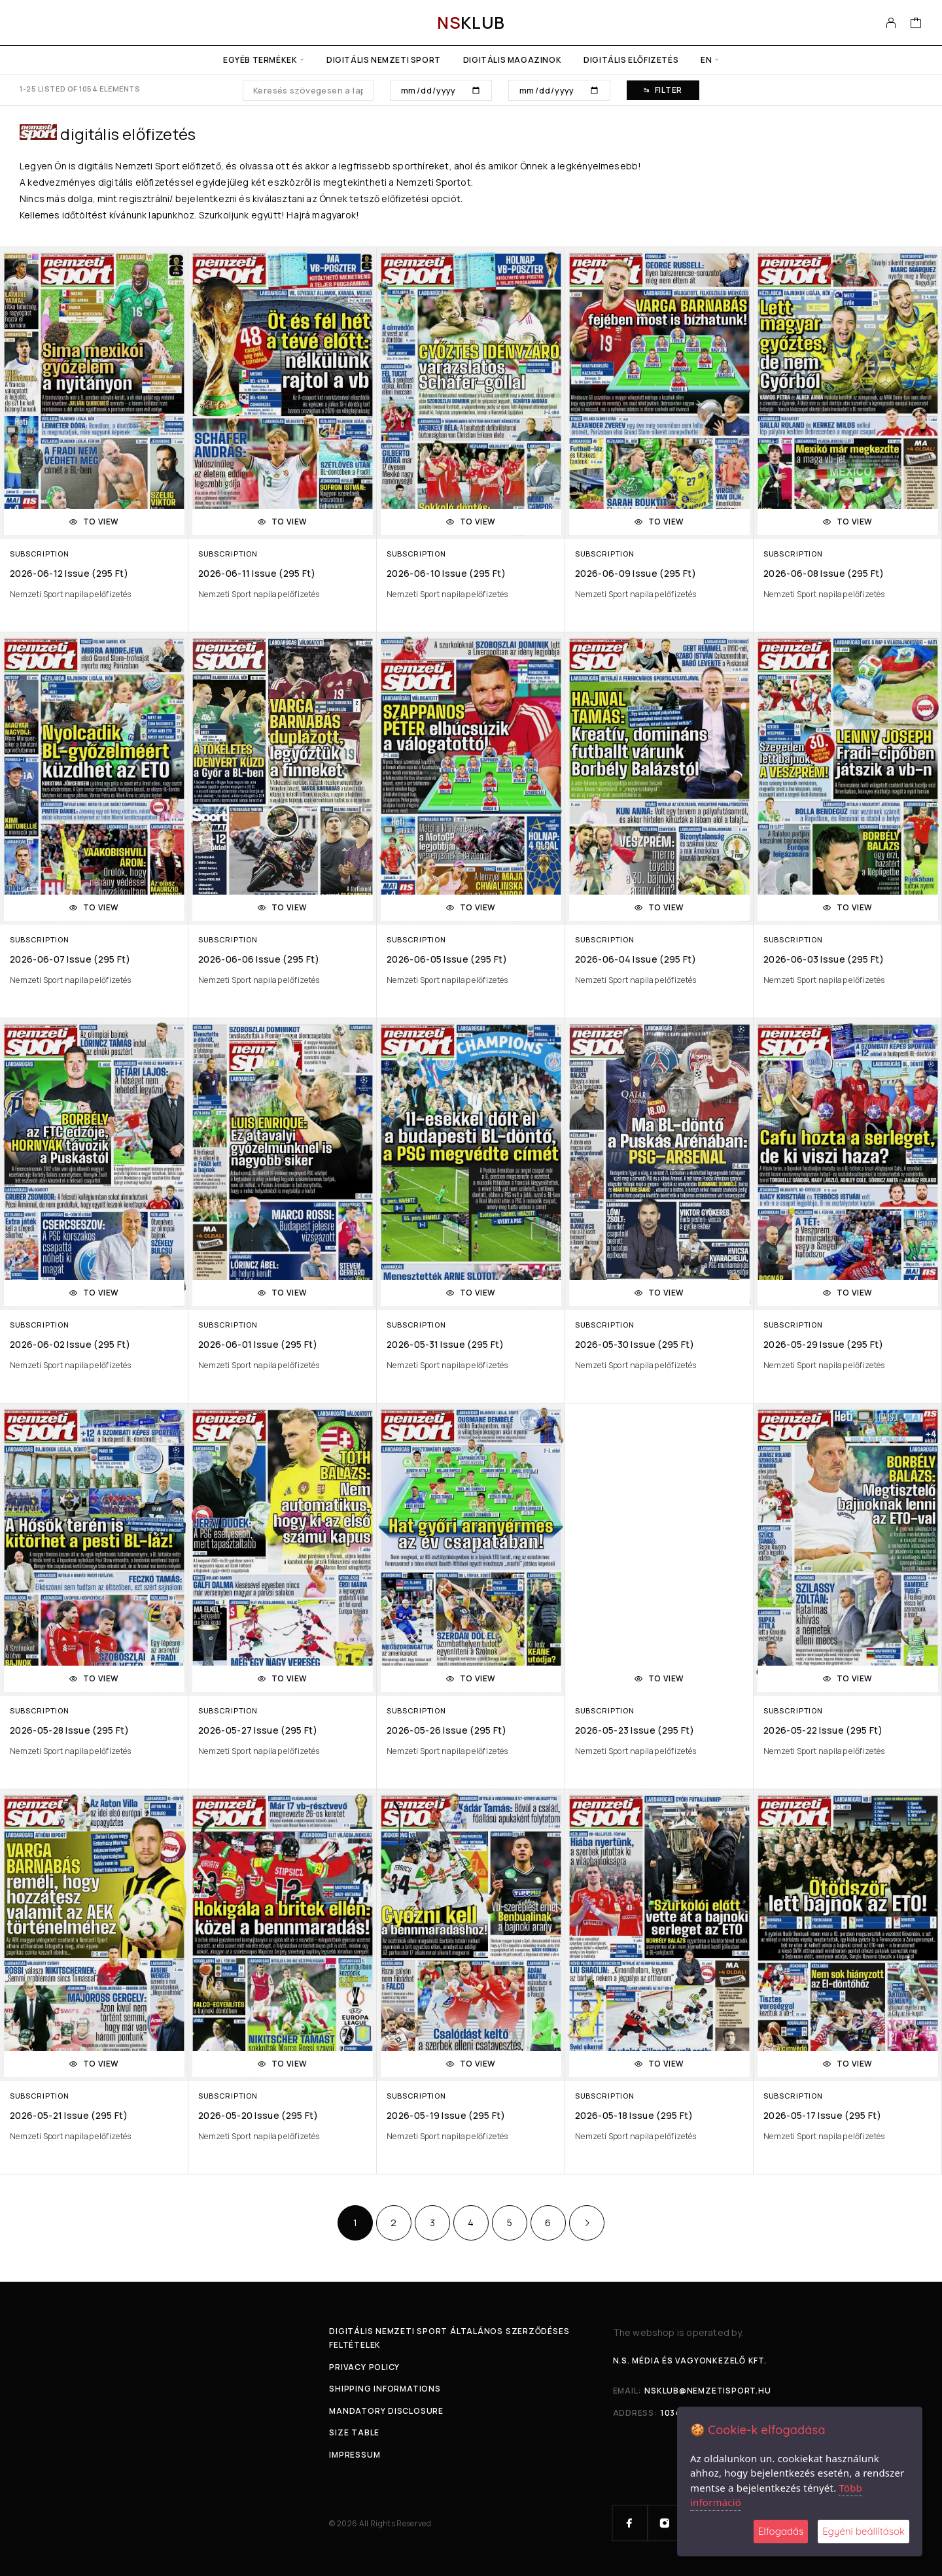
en (706, 60)
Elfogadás (780, 2531)
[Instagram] (665, 2523)
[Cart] (916, 24)
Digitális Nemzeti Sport (383, 60)
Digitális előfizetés (631, 60)
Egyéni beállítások (863, 2531)
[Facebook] (630, 2523)
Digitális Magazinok (512, 60)
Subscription (39, 553)
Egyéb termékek (260, 60)
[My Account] (891, 23)
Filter (663, 89)
